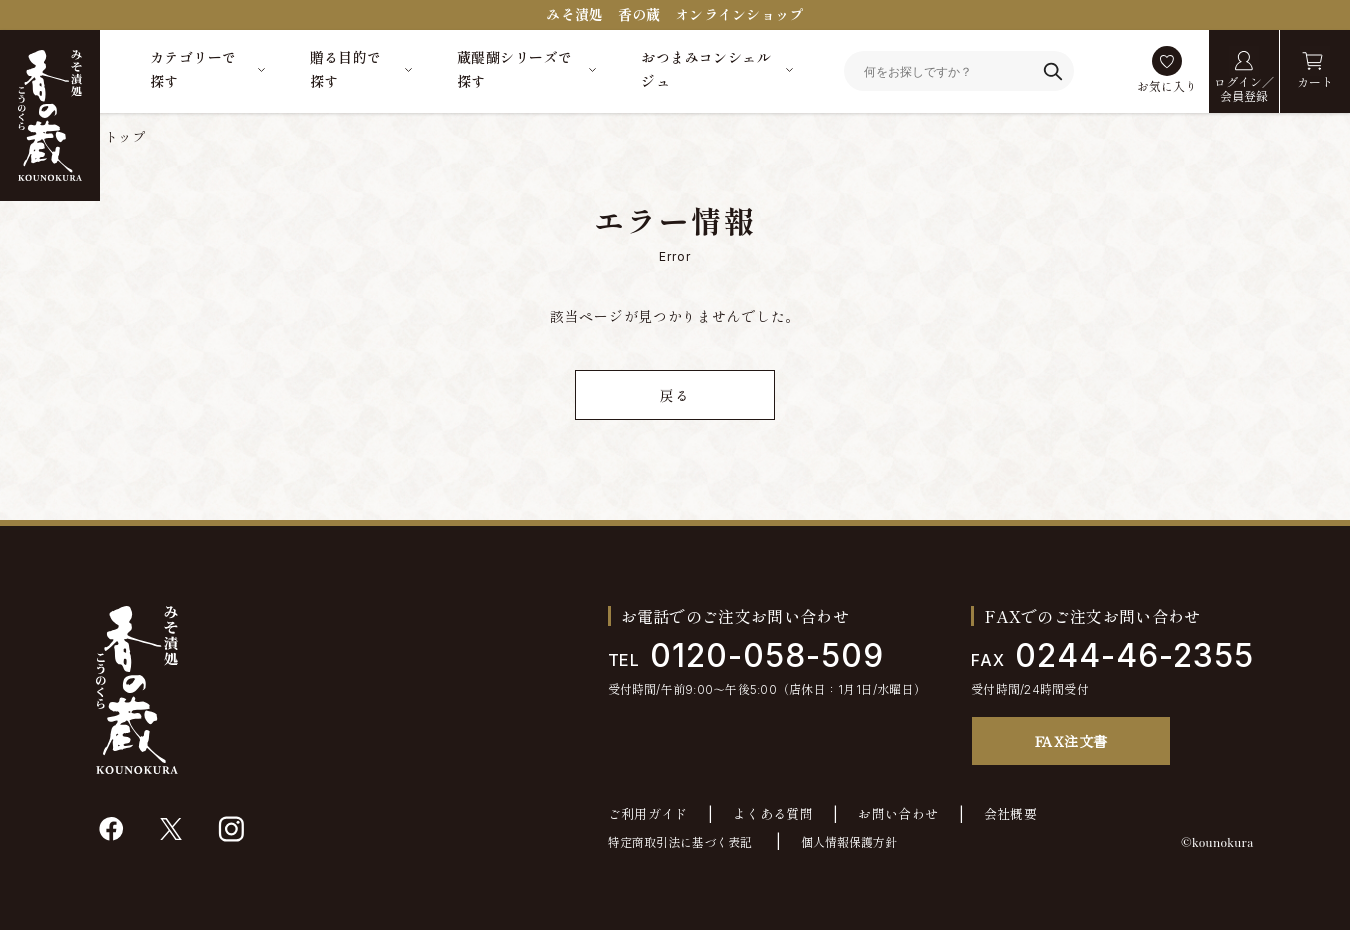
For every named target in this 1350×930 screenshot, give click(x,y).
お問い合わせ (898, 814)
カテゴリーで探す (193, 69)
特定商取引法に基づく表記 (680, 842)
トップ (125, 137)
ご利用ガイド (648, 814)
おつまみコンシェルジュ (706, 69)
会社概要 (1011, 814)
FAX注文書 (1071, 741)
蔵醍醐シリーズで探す (514, 69)
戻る (674, 395)
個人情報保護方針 (849, 842)
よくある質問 (773, 814)
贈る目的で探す (346, 69)
